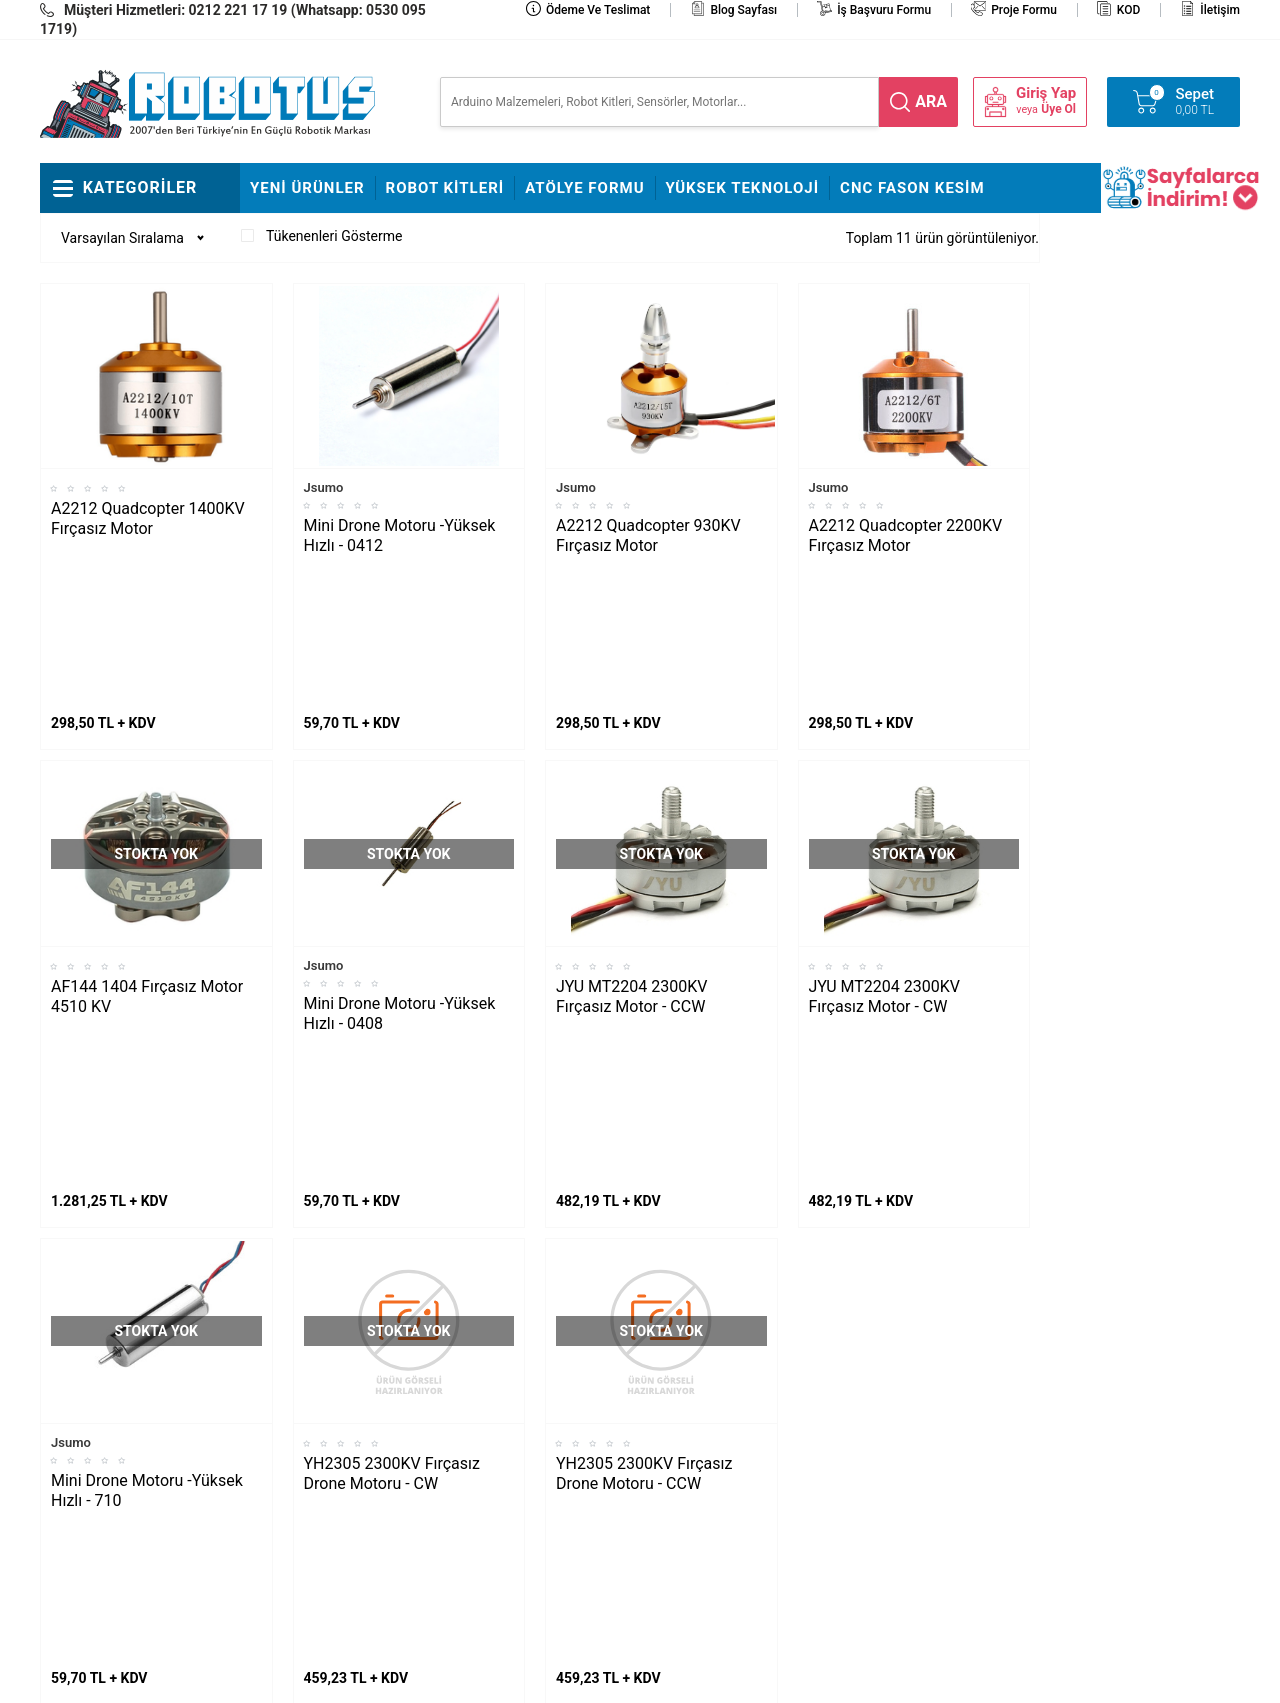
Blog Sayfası (743, 10)
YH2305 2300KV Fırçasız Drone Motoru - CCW (644, 1167)
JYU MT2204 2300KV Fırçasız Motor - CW (884, 843)
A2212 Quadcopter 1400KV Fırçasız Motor (148, 518)
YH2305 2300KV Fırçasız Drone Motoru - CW (392, 1167)
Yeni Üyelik (683, 1400)
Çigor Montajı (291, 1400)
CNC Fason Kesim (912, 188)
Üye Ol (1058, 109)
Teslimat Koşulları (704, 1370)
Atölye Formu (584, 188)
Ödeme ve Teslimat (598, 10)
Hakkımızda (486, 1370)
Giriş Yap (1046, 93)
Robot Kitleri (445, 188)
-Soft (541, 1678)
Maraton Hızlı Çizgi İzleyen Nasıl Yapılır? (130, 1445)
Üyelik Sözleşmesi (705, 1430)
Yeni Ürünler (307, 188)
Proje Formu (1024, 10)
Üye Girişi (678, 1460)
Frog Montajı (288, 1370)
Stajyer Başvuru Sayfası (522, 1340)
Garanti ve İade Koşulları (724, 1490)
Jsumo (324, 487)
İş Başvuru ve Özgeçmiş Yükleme (523, 1415)
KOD (1129, 10)
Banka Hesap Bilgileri (514, 1490)
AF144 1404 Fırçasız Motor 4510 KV (147, 843)
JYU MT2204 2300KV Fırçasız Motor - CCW (631, 843)
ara (931, 101)
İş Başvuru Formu (884, 10)
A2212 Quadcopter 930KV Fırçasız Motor (648, 535)
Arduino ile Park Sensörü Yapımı (124, 1505)
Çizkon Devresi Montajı (319, 1460)
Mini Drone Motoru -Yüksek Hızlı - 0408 (400, 860)
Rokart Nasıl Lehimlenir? (324, 1430)
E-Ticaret (582, 1678)
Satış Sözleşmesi (502, 1460)
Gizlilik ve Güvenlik (706, 1520)
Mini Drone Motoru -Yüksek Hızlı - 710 (147, 1184)
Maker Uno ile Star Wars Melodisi (123, 1385)
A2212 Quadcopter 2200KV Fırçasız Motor (906, 535)
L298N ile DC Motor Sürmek (135, 1340)
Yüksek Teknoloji (743, 188)
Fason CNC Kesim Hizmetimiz (505, 1535)
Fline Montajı (289, 1340)
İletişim (1220, 10)
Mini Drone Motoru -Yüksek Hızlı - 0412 (400, 535)
